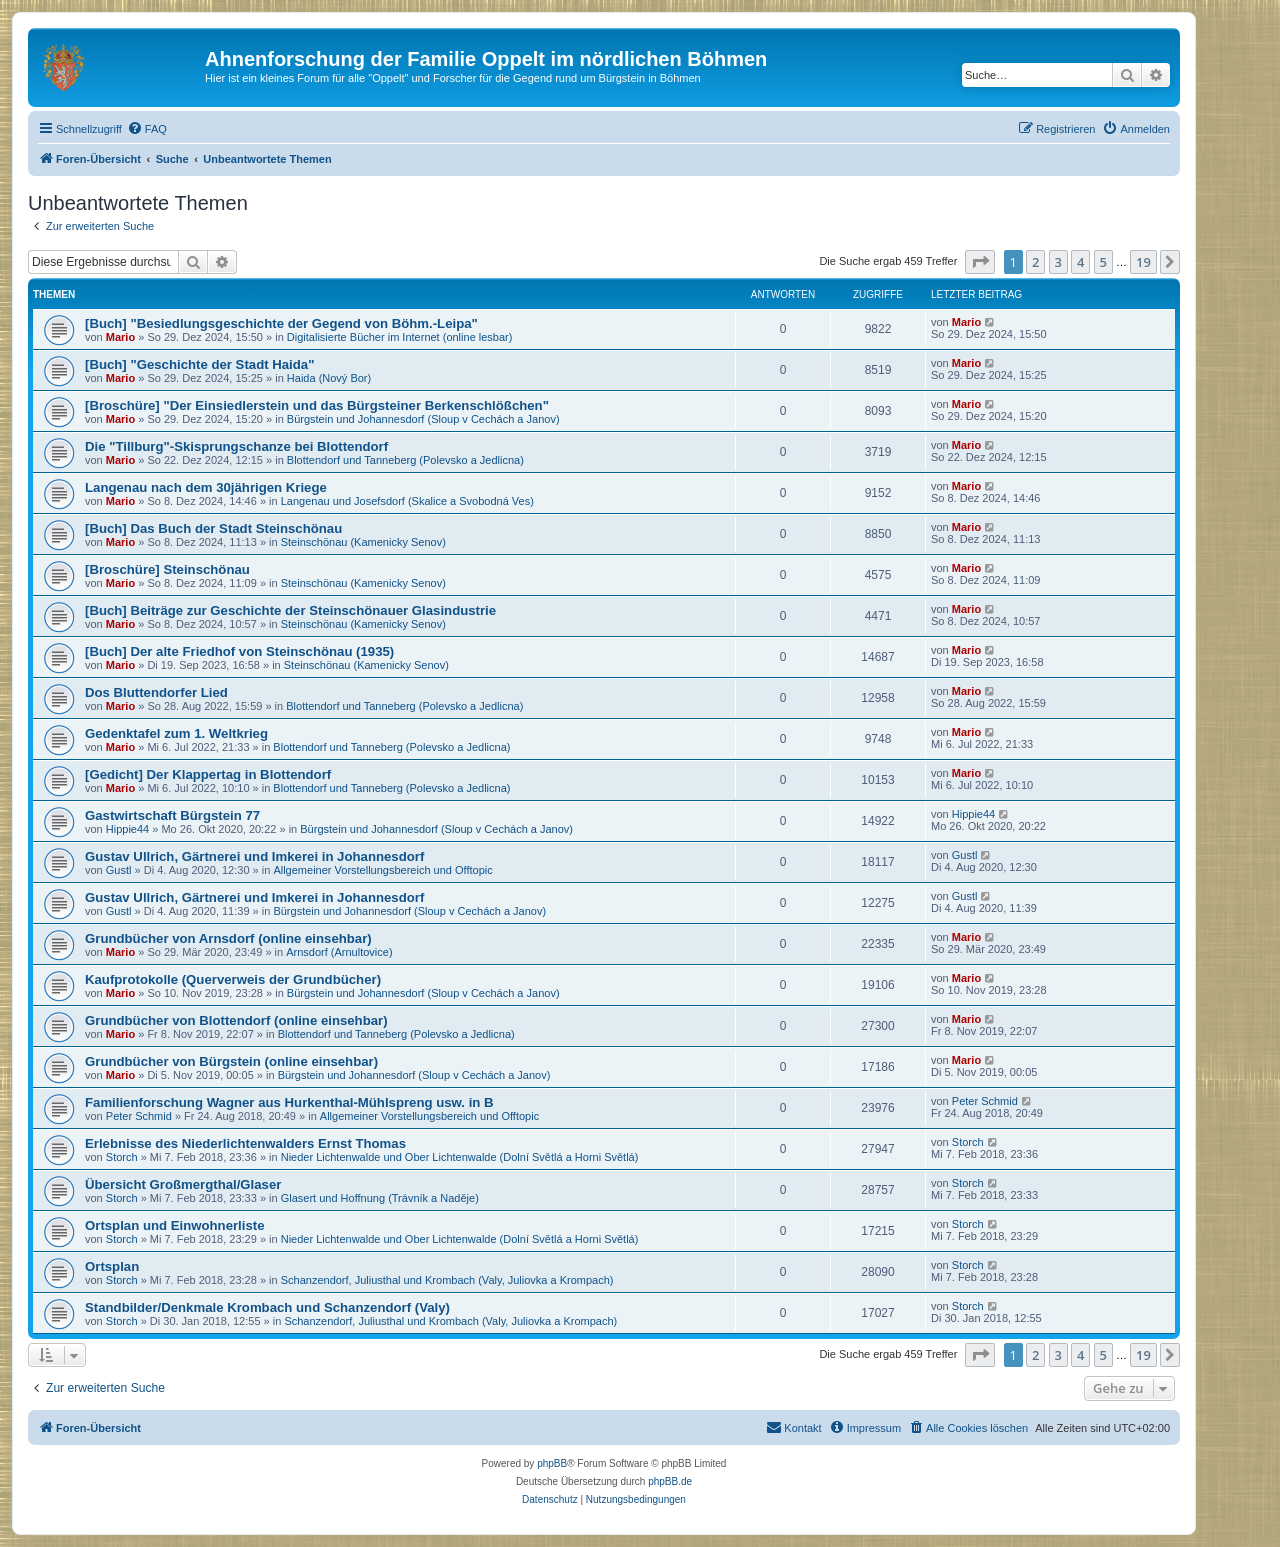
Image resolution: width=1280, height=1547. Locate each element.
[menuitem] (147, 129)
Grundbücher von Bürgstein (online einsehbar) (231, 1061)
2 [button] (1035, 262)
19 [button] (1143, 262)
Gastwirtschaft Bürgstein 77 (172, 815)
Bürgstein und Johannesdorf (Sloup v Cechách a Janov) (423, 419)
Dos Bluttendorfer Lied (156, 692)
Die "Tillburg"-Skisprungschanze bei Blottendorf (236, 446)
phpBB (552, 1463)
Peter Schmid (139, 1116)
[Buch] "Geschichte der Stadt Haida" (199, 364)
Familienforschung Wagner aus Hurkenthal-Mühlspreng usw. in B (289, 1102)
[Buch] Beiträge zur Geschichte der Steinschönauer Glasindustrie (290, 610)
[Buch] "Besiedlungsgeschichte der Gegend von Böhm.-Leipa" (281, 323)
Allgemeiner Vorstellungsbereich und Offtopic (382, 870)
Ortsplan (112, 1266)
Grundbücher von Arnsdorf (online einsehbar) (228, 938)
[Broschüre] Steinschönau (167, 569)
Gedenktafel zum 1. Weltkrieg (176, 733)
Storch (122, 1157)
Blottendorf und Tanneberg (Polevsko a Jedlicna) (405, 460)
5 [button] (1103, 262)
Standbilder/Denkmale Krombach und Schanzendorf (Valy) (267, 1307)
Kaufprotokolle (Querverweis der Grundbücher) (233, 979)
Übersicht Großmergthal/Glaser (183, 1184)
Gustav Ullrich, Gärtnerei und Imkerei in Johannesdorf (254, 856)
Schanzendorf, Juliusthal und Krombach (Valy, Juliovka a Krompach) (447, 1280)
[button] (980, 262)
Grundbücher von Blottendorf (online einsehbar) (236, 1020)
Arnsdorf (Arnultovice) (339, 952)
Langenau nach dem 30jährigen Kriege (206, 487)
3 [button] (1058, 262)
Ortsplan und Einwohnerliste (175, 1225)
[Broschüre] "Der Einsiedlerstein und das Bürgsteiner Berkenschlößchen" (317, 405)
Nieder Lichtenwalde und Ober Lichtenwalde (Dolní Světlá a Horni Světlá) (460, 1157)
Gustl (119, 870)
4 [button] (1080, 262)
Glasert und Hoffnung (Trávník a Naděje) (380, 1198)
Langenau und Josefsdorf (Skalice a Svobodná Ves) (407, 501)
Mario (120, 337)
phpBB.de (670, 1481)
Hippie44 (127, 829)
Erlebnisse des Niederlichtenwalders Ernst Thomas (245, 1143)
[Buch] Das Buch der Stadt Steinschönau (213, 528)
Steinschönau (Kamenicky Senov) (363, 542)
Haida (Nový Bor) (329, 378)
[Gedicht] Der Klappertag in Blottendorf (208, 774)
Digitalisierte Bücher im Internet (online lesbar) (400, 337)
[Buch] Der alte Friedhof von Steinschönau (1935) (239, 651)
